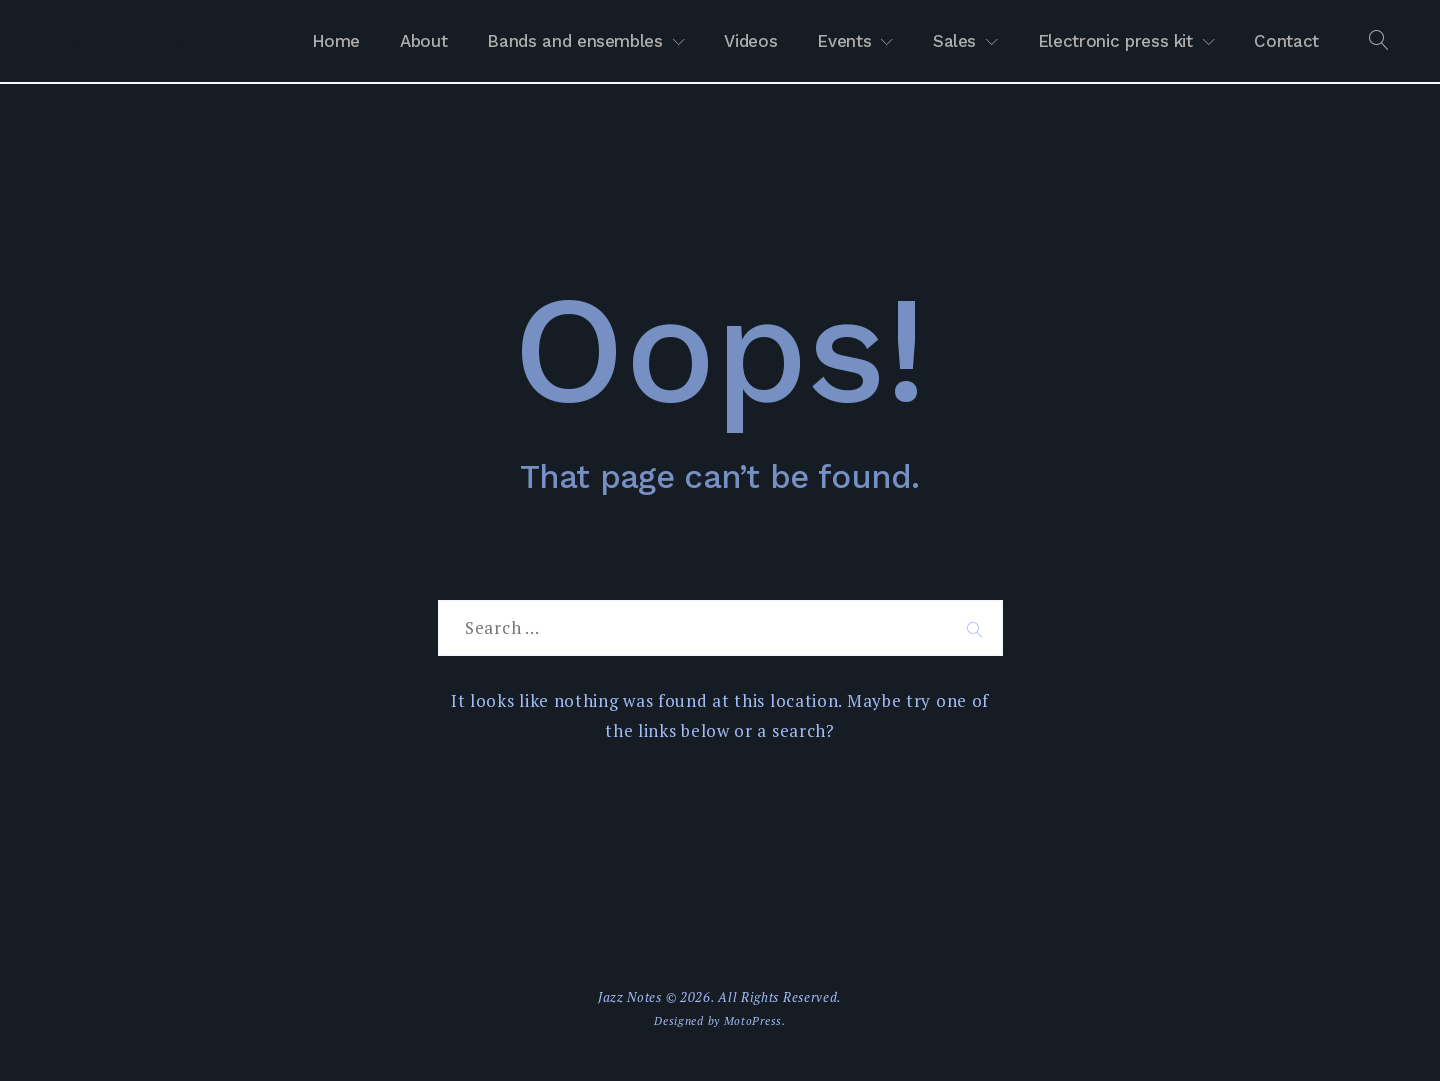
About (423, 41)
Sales (954, 41)
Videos (750, 41)
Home (336, 41)
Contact (1286, 41)
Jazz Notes (113, 41)
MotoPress (753, 1020)
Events (844, 41)
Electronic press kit (1115, 41)
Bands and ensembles (574, 41)
